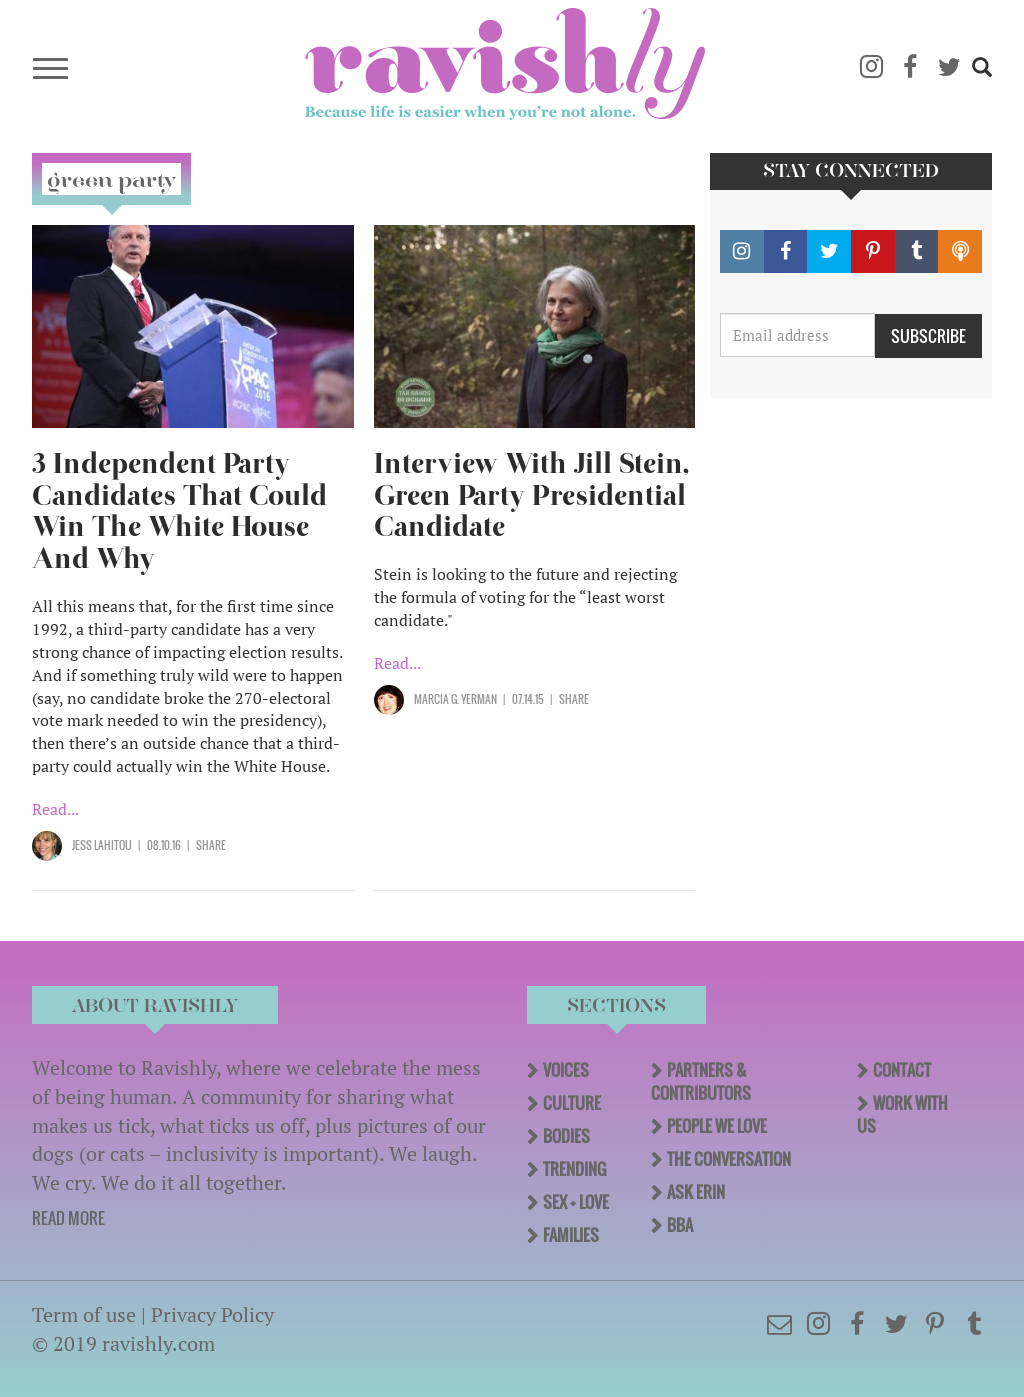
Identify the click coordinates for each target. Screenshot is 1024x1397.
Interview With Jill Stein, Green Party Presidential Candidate (531, 495)
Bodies (566, 1136)
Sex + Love (576, 1202)
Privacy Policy (212, 1314)
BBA (680, 1225)
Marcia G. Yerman (455, 699)
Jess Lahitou (102, 845)
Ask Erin (696, 1192)
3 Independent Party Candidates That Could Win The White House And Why (179, 511)
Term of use (84, 1314)
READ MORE (68, 1218)
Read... (55, 809)
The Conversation (729, 1159)
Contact (902, 1070)
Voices (566, 1070)
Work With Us (902, 1114)
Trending (574, 1169)
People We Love (717, 1126)
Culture (572, 1103)
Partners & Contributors (701, 1081)
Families (571, 1235)
